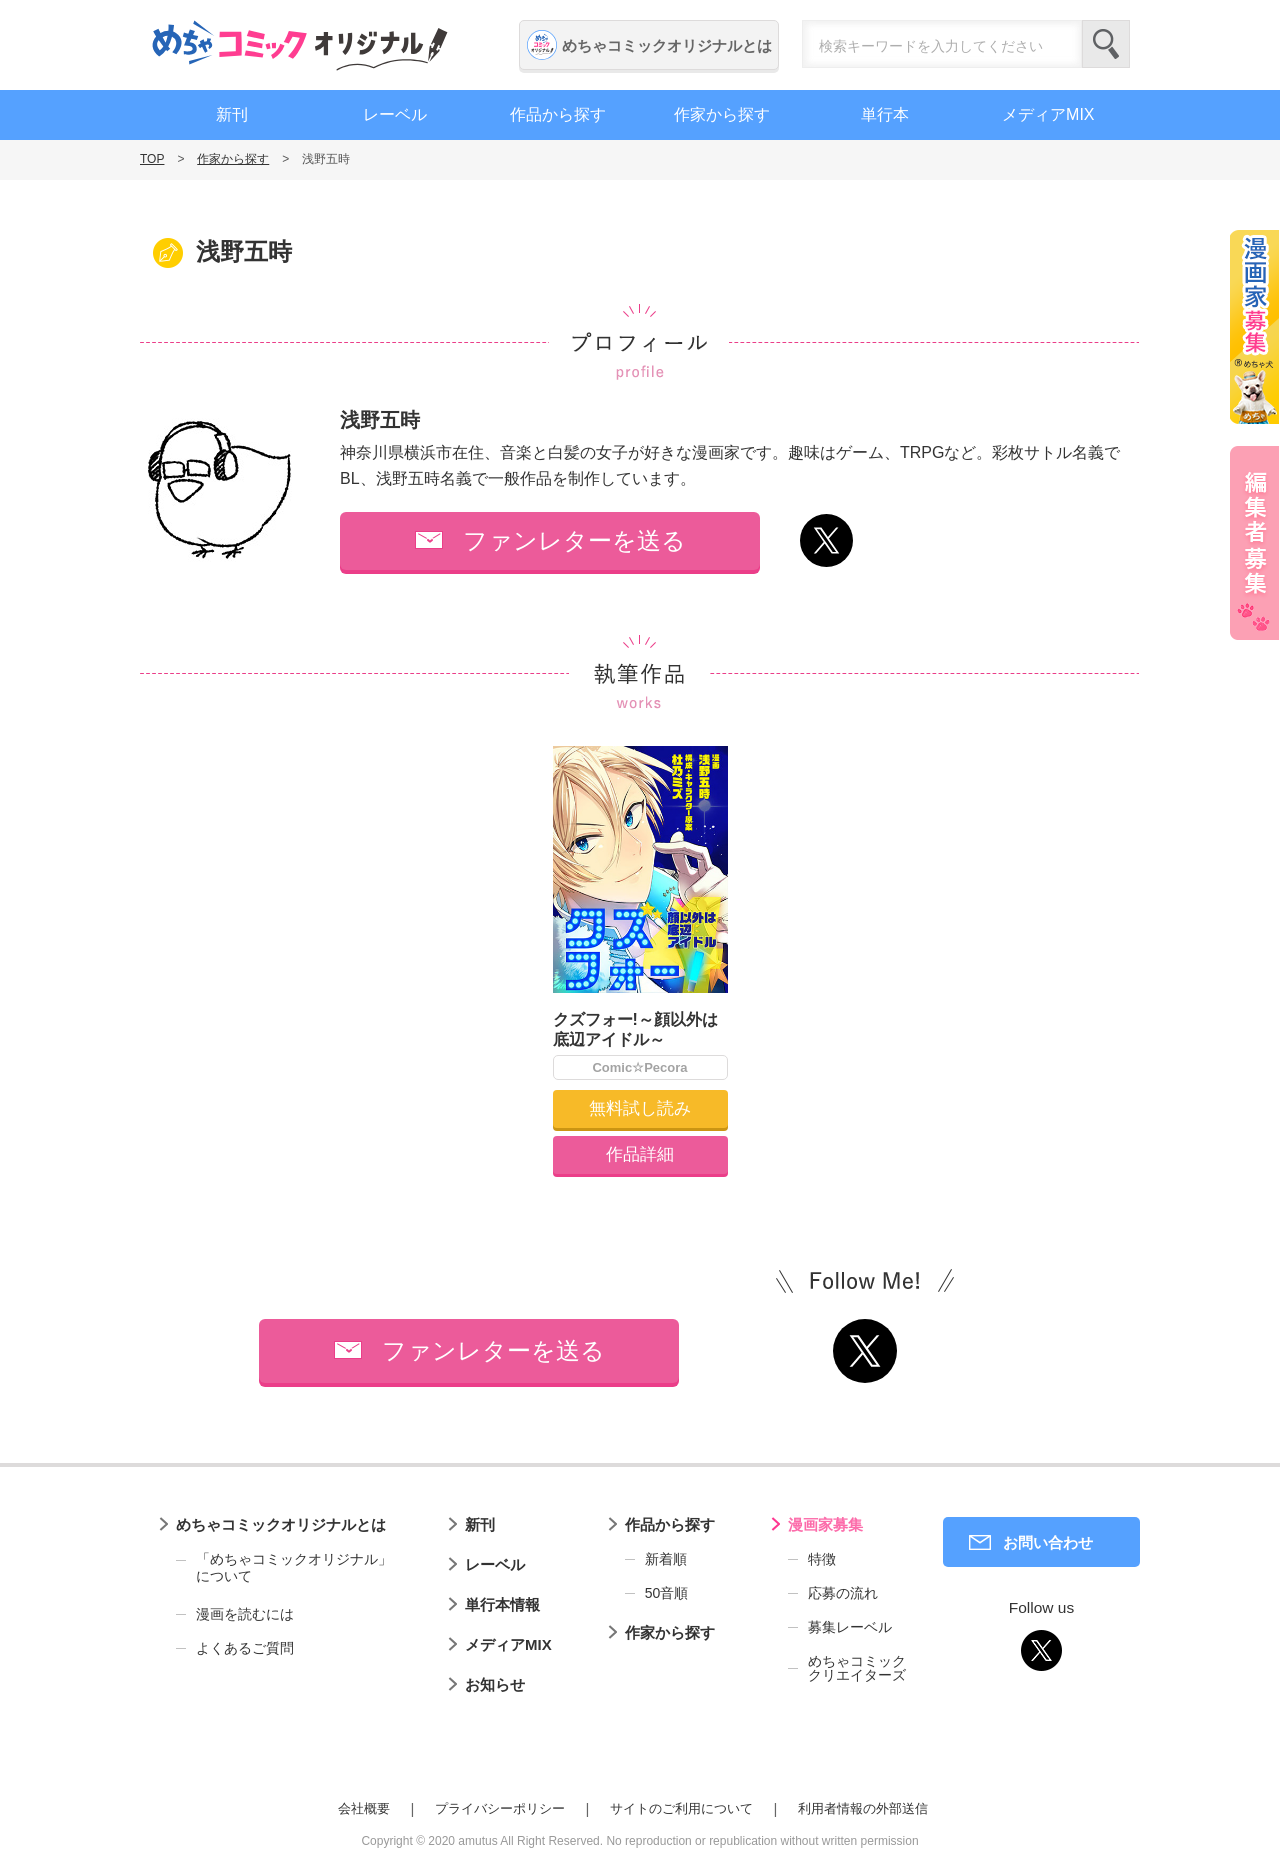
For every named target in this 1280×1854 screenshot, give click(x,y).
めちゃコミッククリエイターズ (857, 1668)
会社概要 (364, 1808)
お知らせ (495, 1684)
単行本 (885, 114)
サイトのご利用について (681, 1808)
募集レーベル (850, 1627)
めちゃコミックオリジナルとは (667, 45)
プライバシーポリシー (500, 1808)
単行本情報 (502, 1604)
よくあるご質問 (245, 1648)
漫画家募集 (825, 1524)
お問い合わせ (1048, 1542)
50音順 (667, 1593)
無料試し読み (640, 1108)
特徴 (822, 1559)
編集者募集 (1255, 543)
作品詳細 (640, 1154)
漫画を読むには (245, 1614)
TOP (152, 159)
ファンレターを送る (574, 540)
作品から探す (558, 114)
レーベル (395, 114)
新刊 (232, 114)
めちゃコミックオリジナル (300, 45)
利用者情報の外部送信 (863, 1808)
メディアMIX (1048, 114)
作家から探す (722, 114)
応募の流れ (843, 1593)
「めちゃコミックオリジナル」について (284, 1568)
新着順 (666, 1559)
